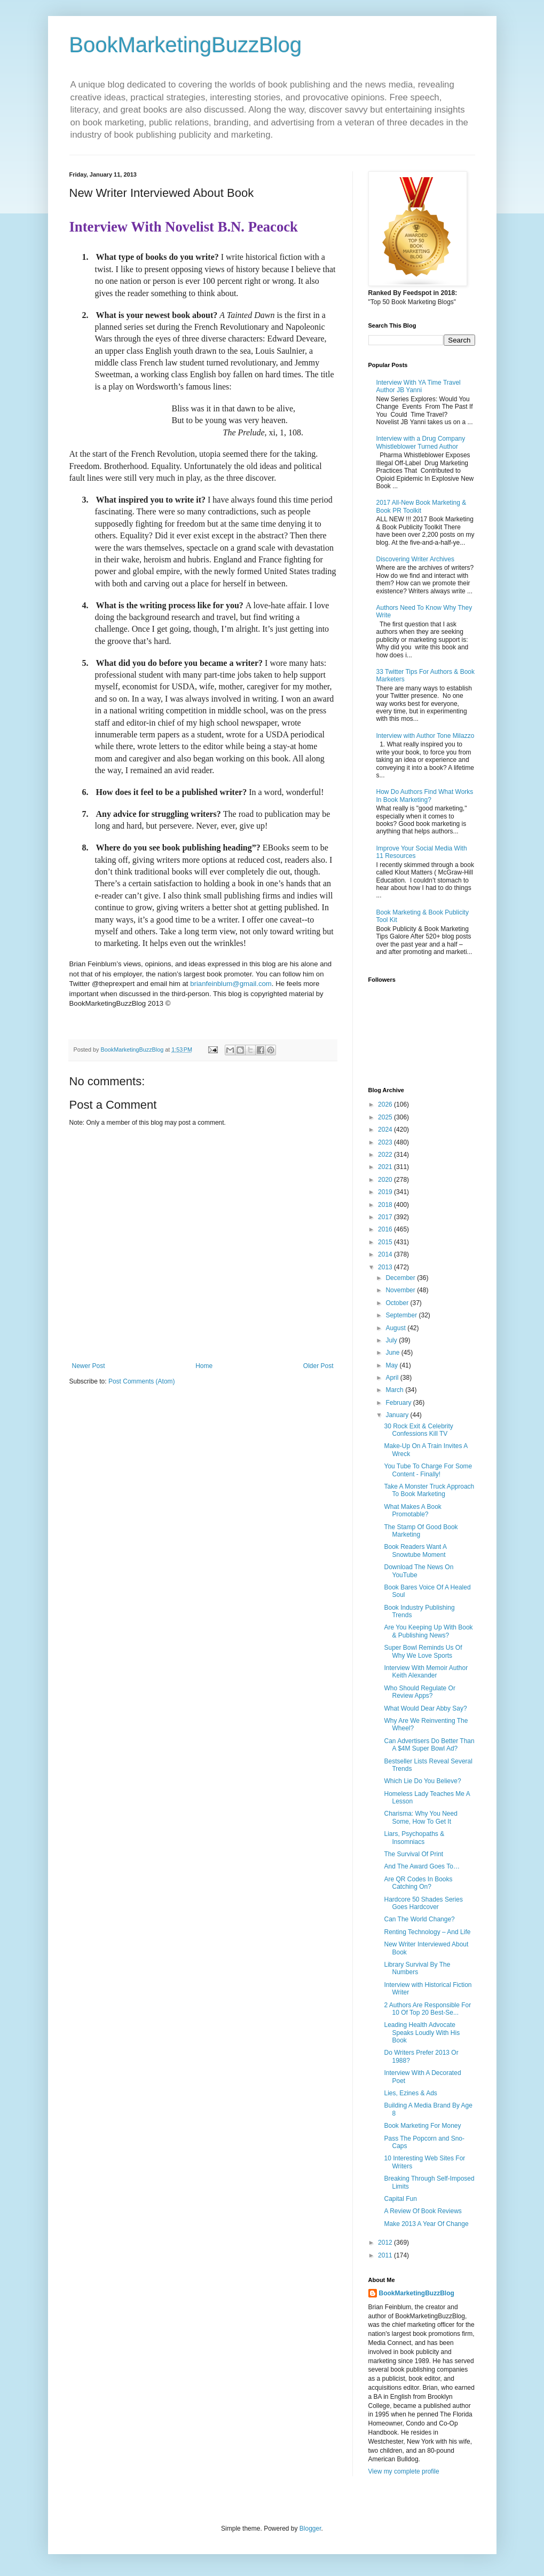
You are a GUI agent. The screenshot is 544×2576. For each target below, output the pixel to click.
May (392, 1365)
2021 (386, 1167)
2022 (386, 1154)
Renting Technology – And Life (427, 1932)
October (397, 1303)
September (402, 1315)
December (401, 1278)
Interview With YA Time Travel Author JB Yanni (418, 386)
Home (203, 1366)
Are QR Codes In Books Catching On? (418, 1882)
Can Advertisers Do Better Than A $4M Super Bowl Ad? (429, 1744)
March (395, 1390)
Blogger (310, 2528)
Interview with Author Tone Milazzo (425, 736)
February (399, 1402)
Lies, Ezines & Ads (410, 2093)
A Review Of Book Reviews (422, 2211)
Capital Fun (400, 2199)
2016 (386, 1229)
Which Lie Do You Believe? (422, 1781)
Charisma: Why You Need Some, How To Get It (420, 1817)
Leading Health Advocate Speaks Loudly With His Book (422, 2032)
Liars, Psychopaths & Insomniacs (414, 1837)
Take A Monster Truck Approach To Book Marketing (429, 1490)
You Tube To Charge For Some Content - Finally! (428, 1469)
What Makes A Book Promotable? (412, 1510)
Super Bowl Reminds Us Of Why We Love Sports (423, 1651)
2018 (386, 1205)
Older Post (318, 1366)
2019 (386, 1192)
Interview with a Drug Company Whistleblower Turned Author (421, 442)
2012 (386, 2242)
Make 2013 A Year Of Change (426, 2224)
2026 (386, 1104)
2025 (386, 1117)
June (393, 1352)
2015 (386, 1242)
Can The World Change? (419, 1919)
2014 (386, 1254)
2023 (386, 1142)
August (396, 1328)
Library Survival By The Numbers (417, 1968)
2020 (386, 1179)
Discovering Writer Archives (415, 559)
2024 (386, 1129)
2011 (386, 2255)
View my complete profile (403, 2471)
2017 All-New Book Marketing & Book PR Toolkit (421, 506)
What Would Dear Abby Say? (425, 1708)
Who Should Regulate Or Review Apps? (419, 1691)
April (392, 1377)
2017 (386, 1217)
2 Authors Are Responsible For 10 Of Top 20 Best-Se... (427, 2008)
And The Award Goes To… (421, 1866)
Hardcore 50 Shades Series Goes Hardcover (423, 1903)
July (392, 1340)
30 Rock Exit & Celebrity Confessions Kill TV (418, 1429)
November (401, 1290)
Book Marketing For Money (422, 2125)
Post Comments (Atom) (141, 1381)
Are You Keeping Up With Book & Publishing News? (428, 1631)
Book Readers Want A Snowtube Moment (415, 1550)
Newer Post (88, 1366)
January (397, 1415)
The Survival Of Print (413, 1854)
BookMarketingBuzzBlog (185, 45)
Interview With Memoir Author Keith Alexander (426, 1671)
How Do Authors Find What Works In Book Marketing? (425, 795)
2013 (386, 1267)
